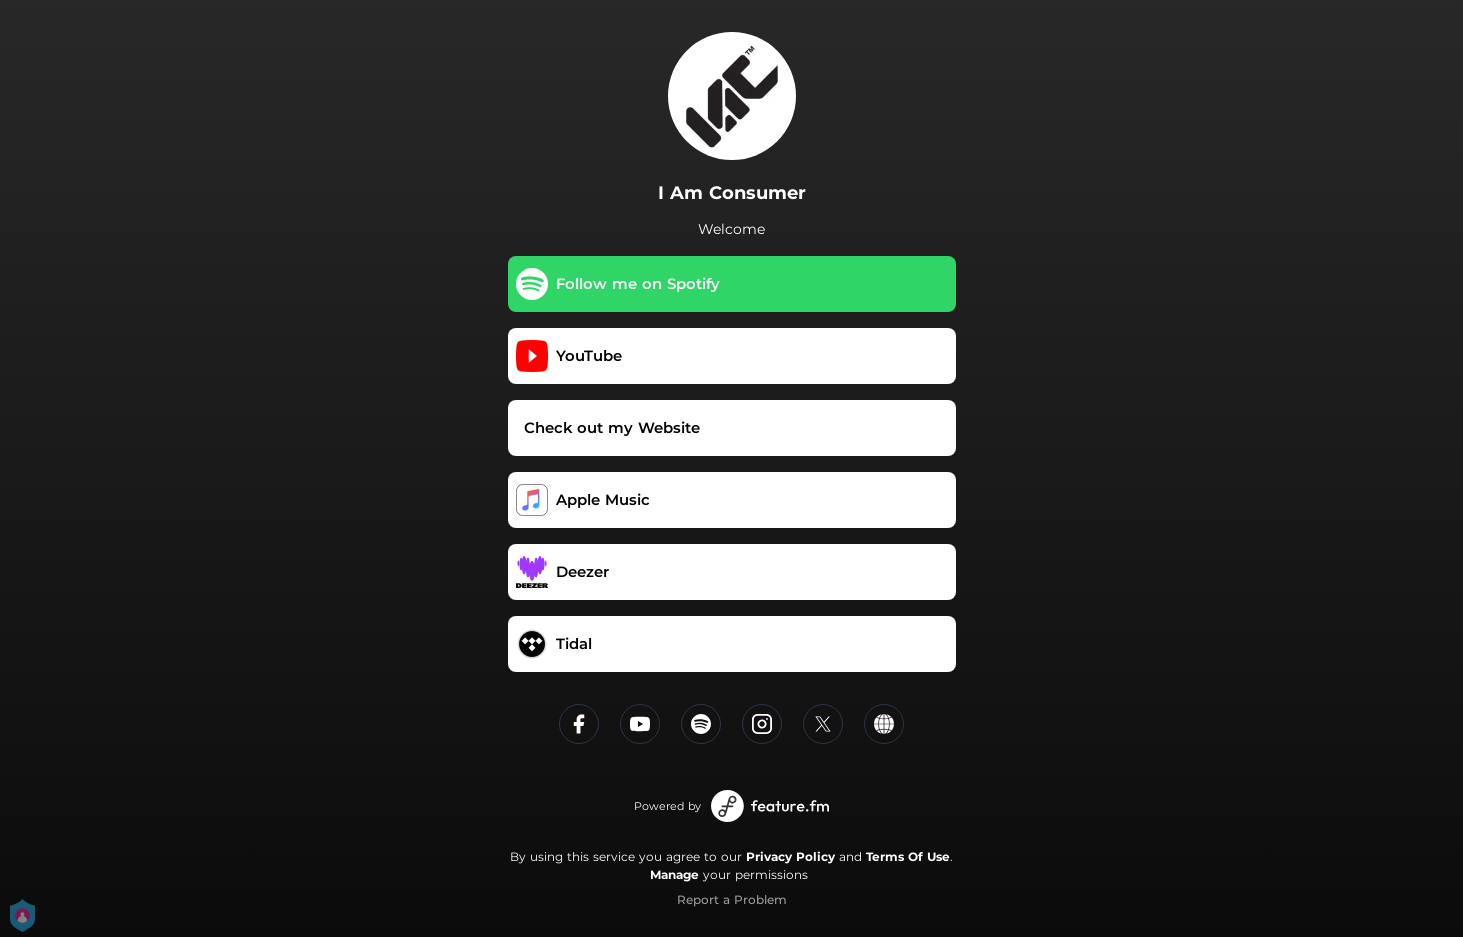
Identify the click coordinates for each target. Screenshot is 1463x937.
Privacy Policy (790, 856)
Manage (674, 874)
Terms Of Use (908, 856)
